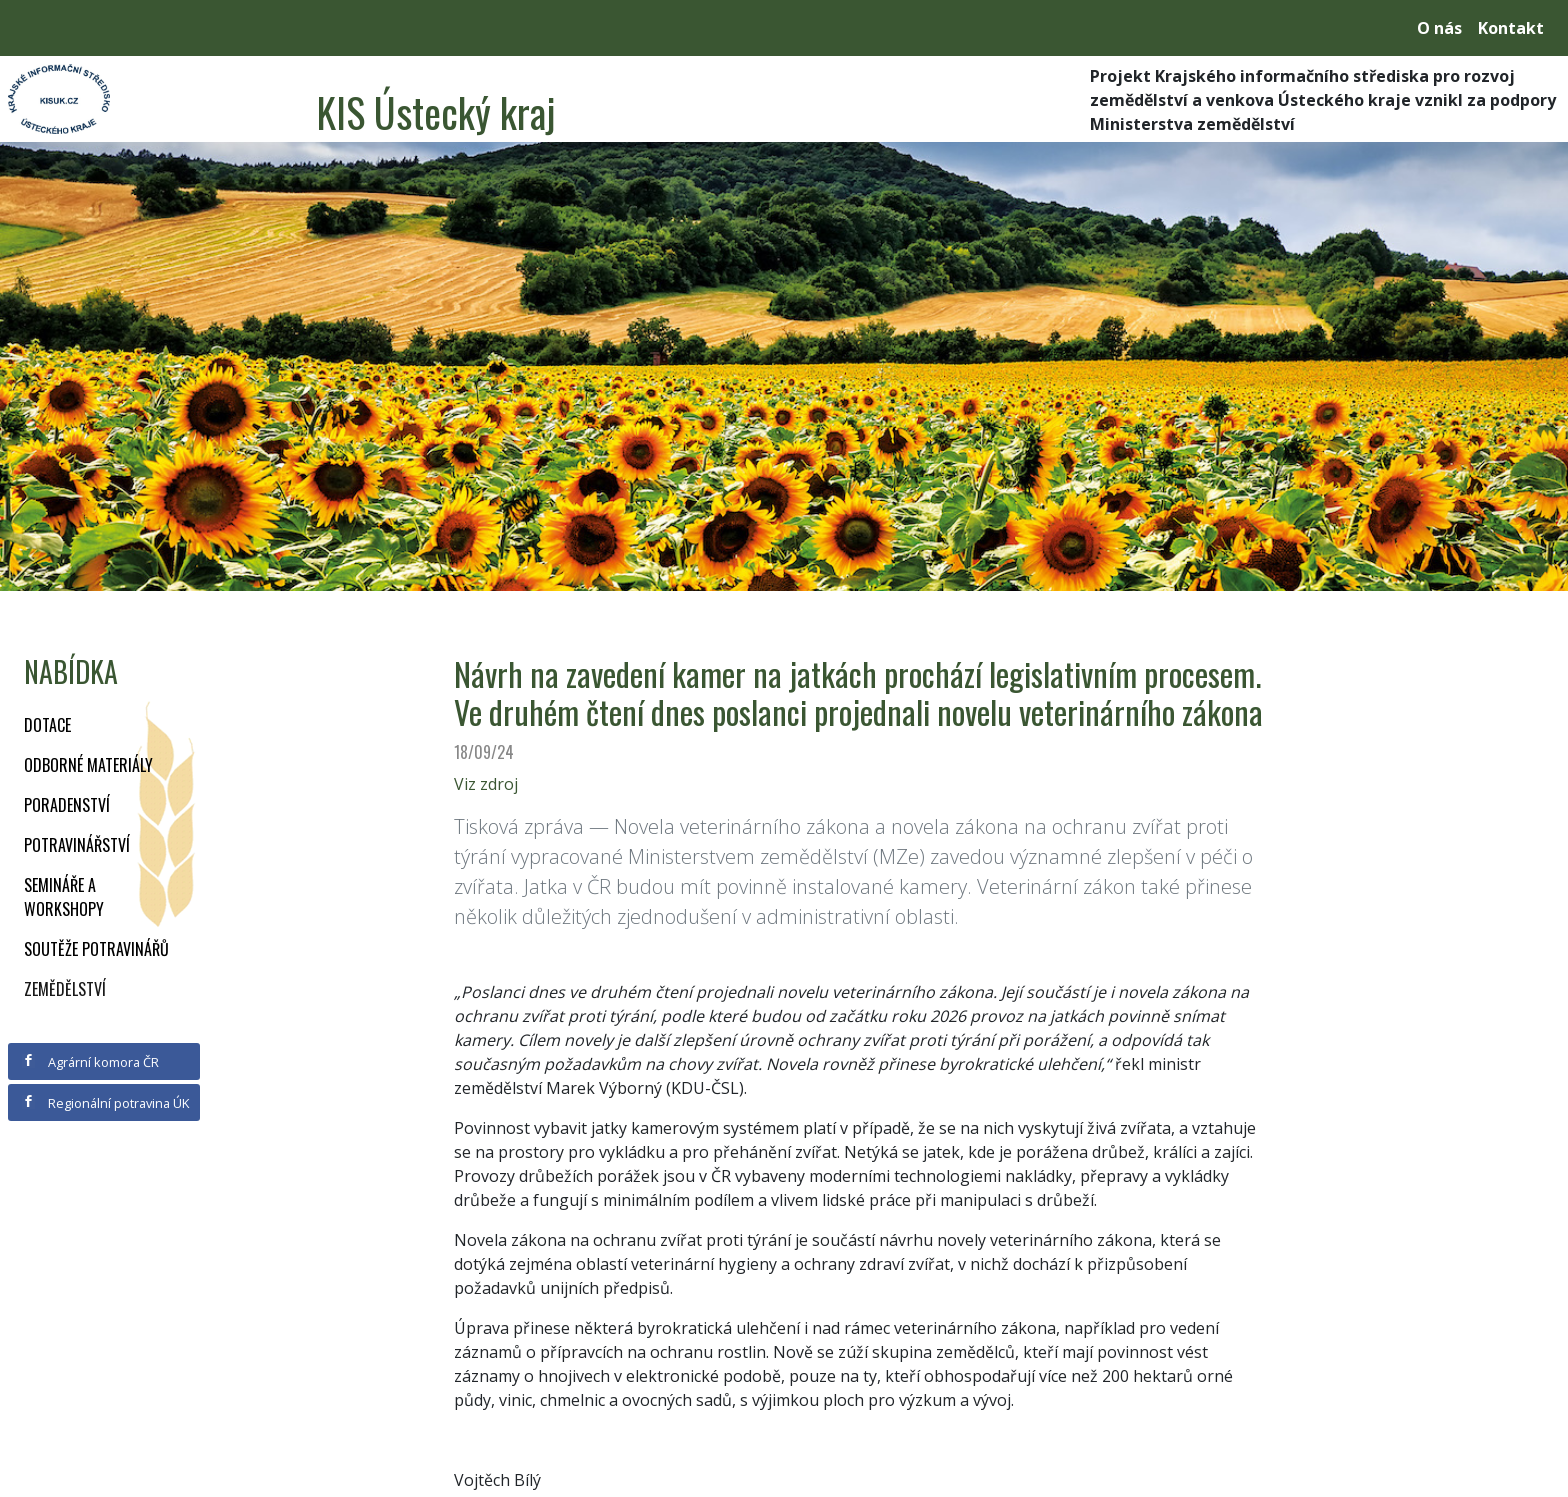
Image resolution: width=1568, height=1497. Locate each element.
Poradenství (67, 805)
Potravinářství (77, 845)
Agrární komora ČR (90, 1062)
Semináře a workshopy (64, 897)
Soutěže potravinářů (96, 949)
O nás (1439, 28)
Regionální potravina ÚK (105, 1103)
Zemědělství (65, 989)
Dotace (47, 725)
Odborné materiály (88, 765)
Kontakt (1511, 28)
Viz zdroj (486, 784)
